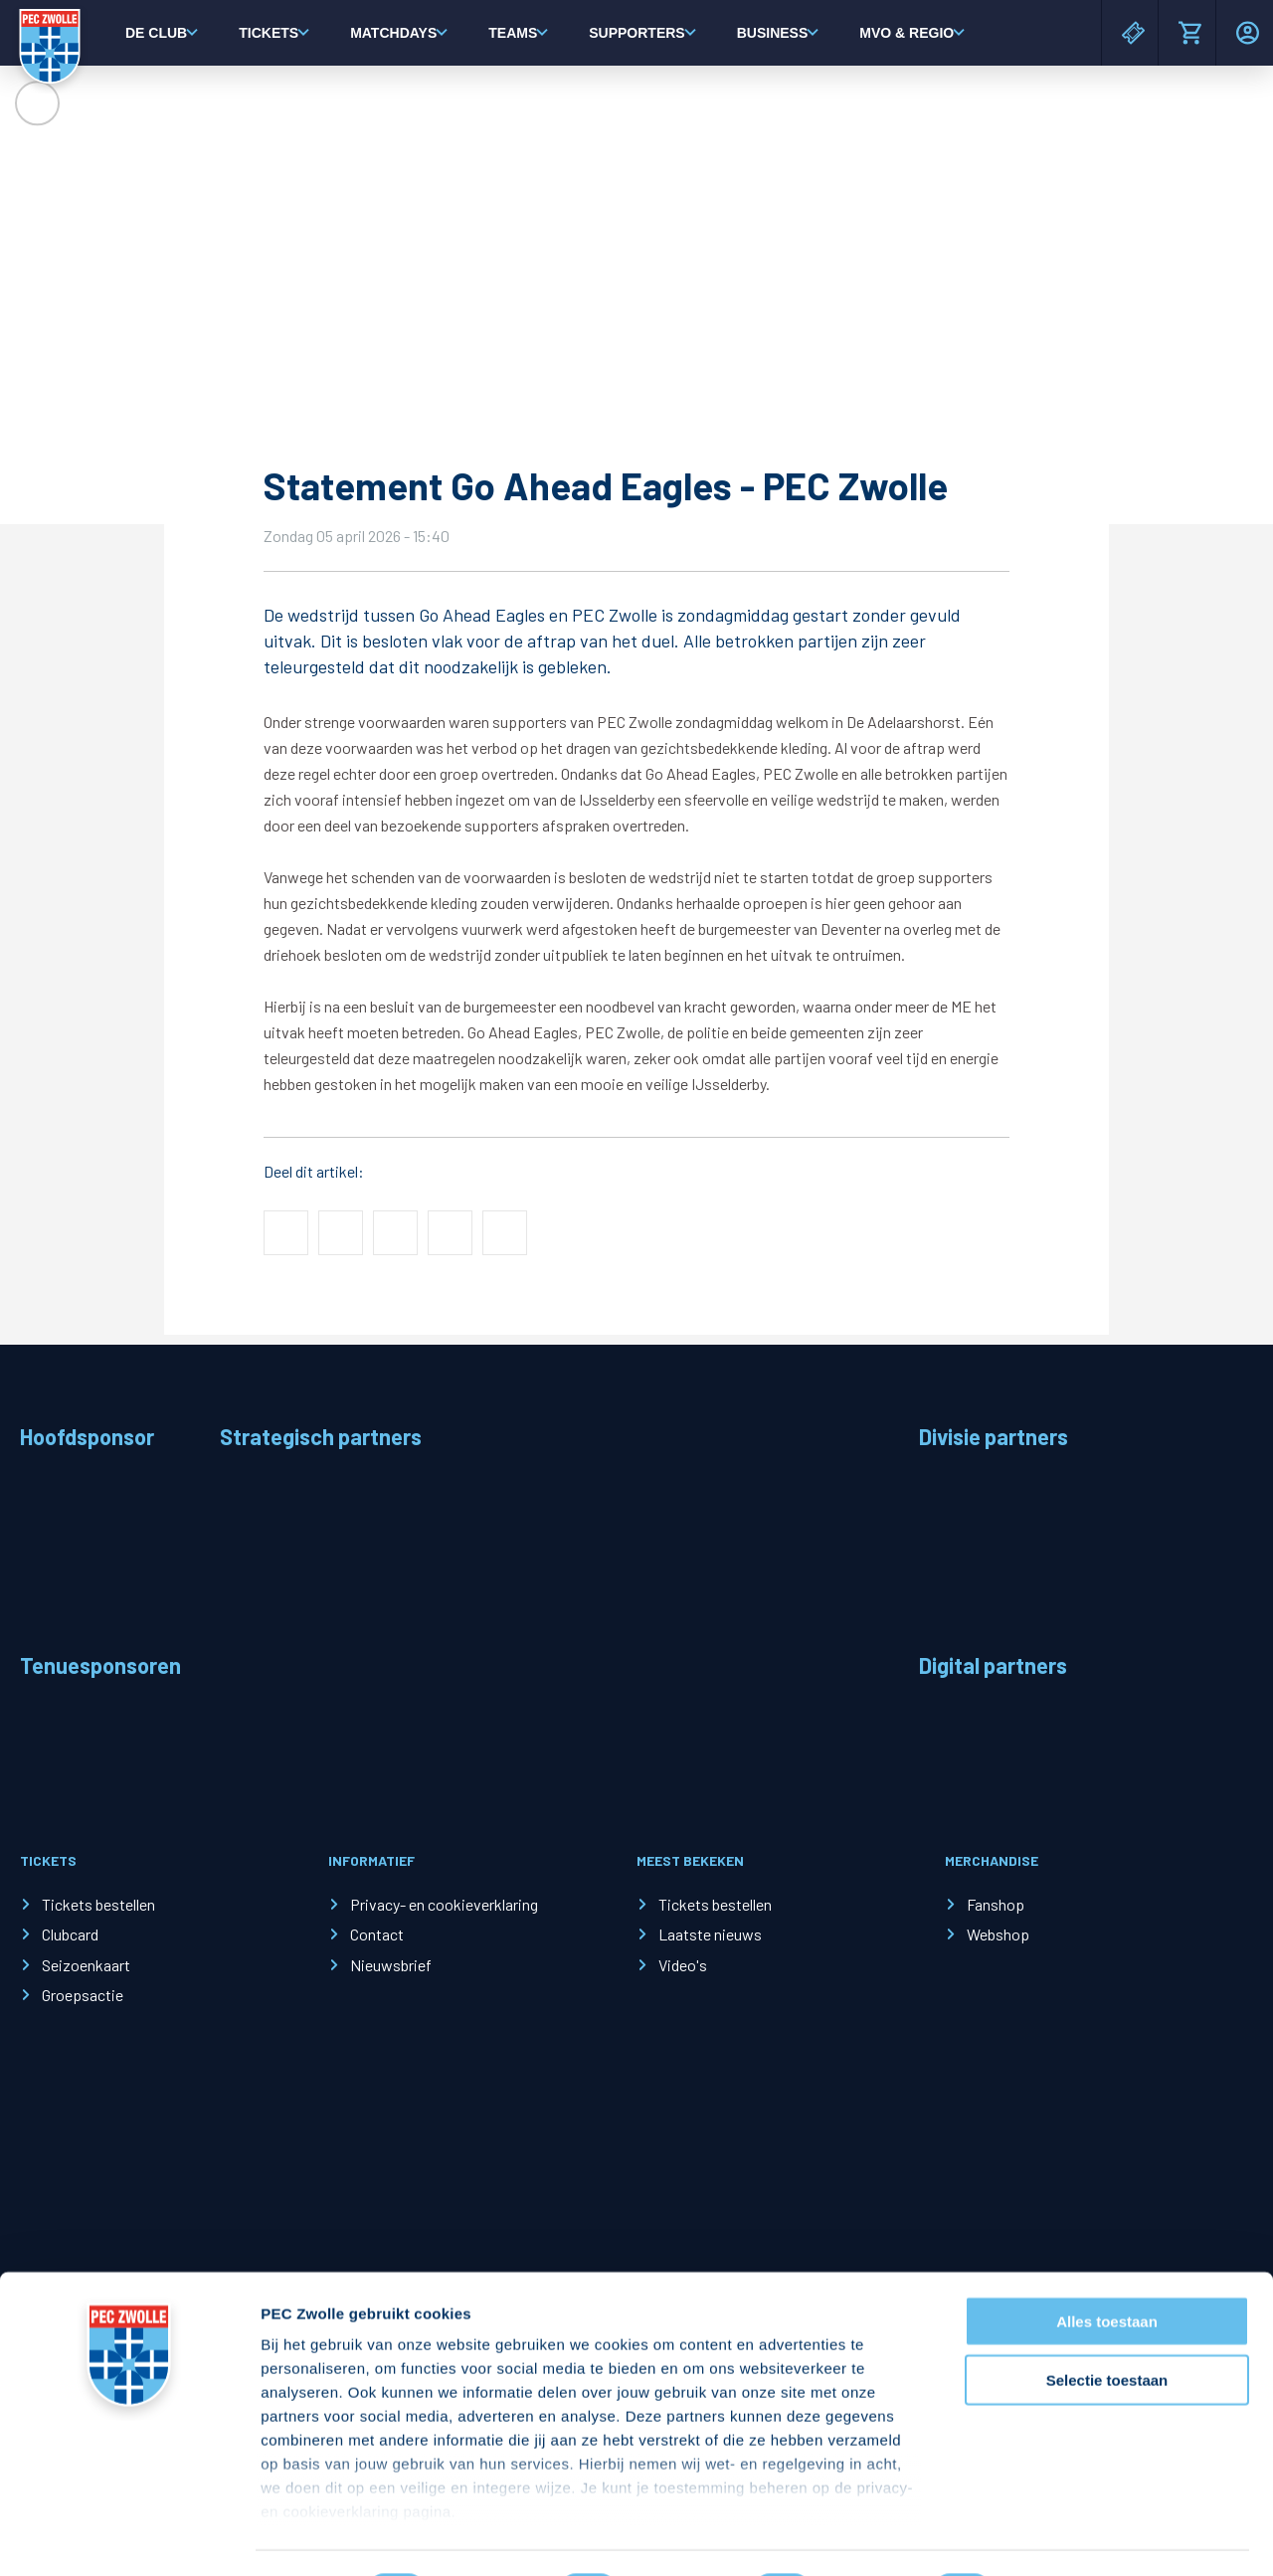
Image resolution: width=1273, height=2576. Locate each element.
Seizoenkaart (86, 1964)
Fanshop (995, 1904)
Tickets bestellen (98, 1904)
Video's (682, 1964)
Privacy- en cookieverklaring (444, 1904)
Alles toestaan (1107, 2269)
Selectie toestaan (1107, 2326)
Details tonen (1074, 2536)
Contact (377, 1934)
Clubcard (70, 1934)
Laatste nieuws (710, 1934)
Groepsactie (82, 1994)
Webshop (998, 1934)
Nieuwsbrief (391, 1964)
